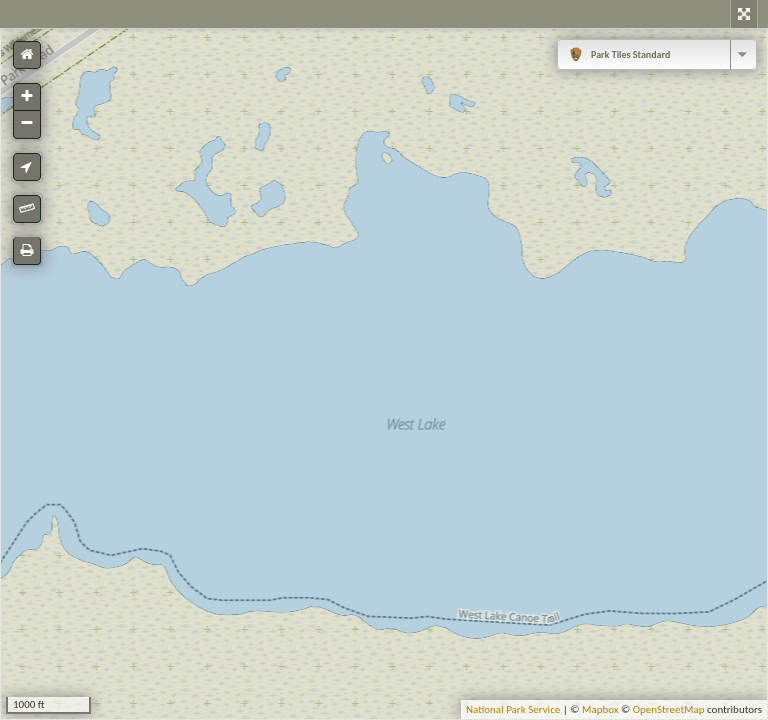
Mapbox (600, 709)
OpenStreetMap (669, 709)
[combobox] (657, 54)
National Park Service (513, 709)
